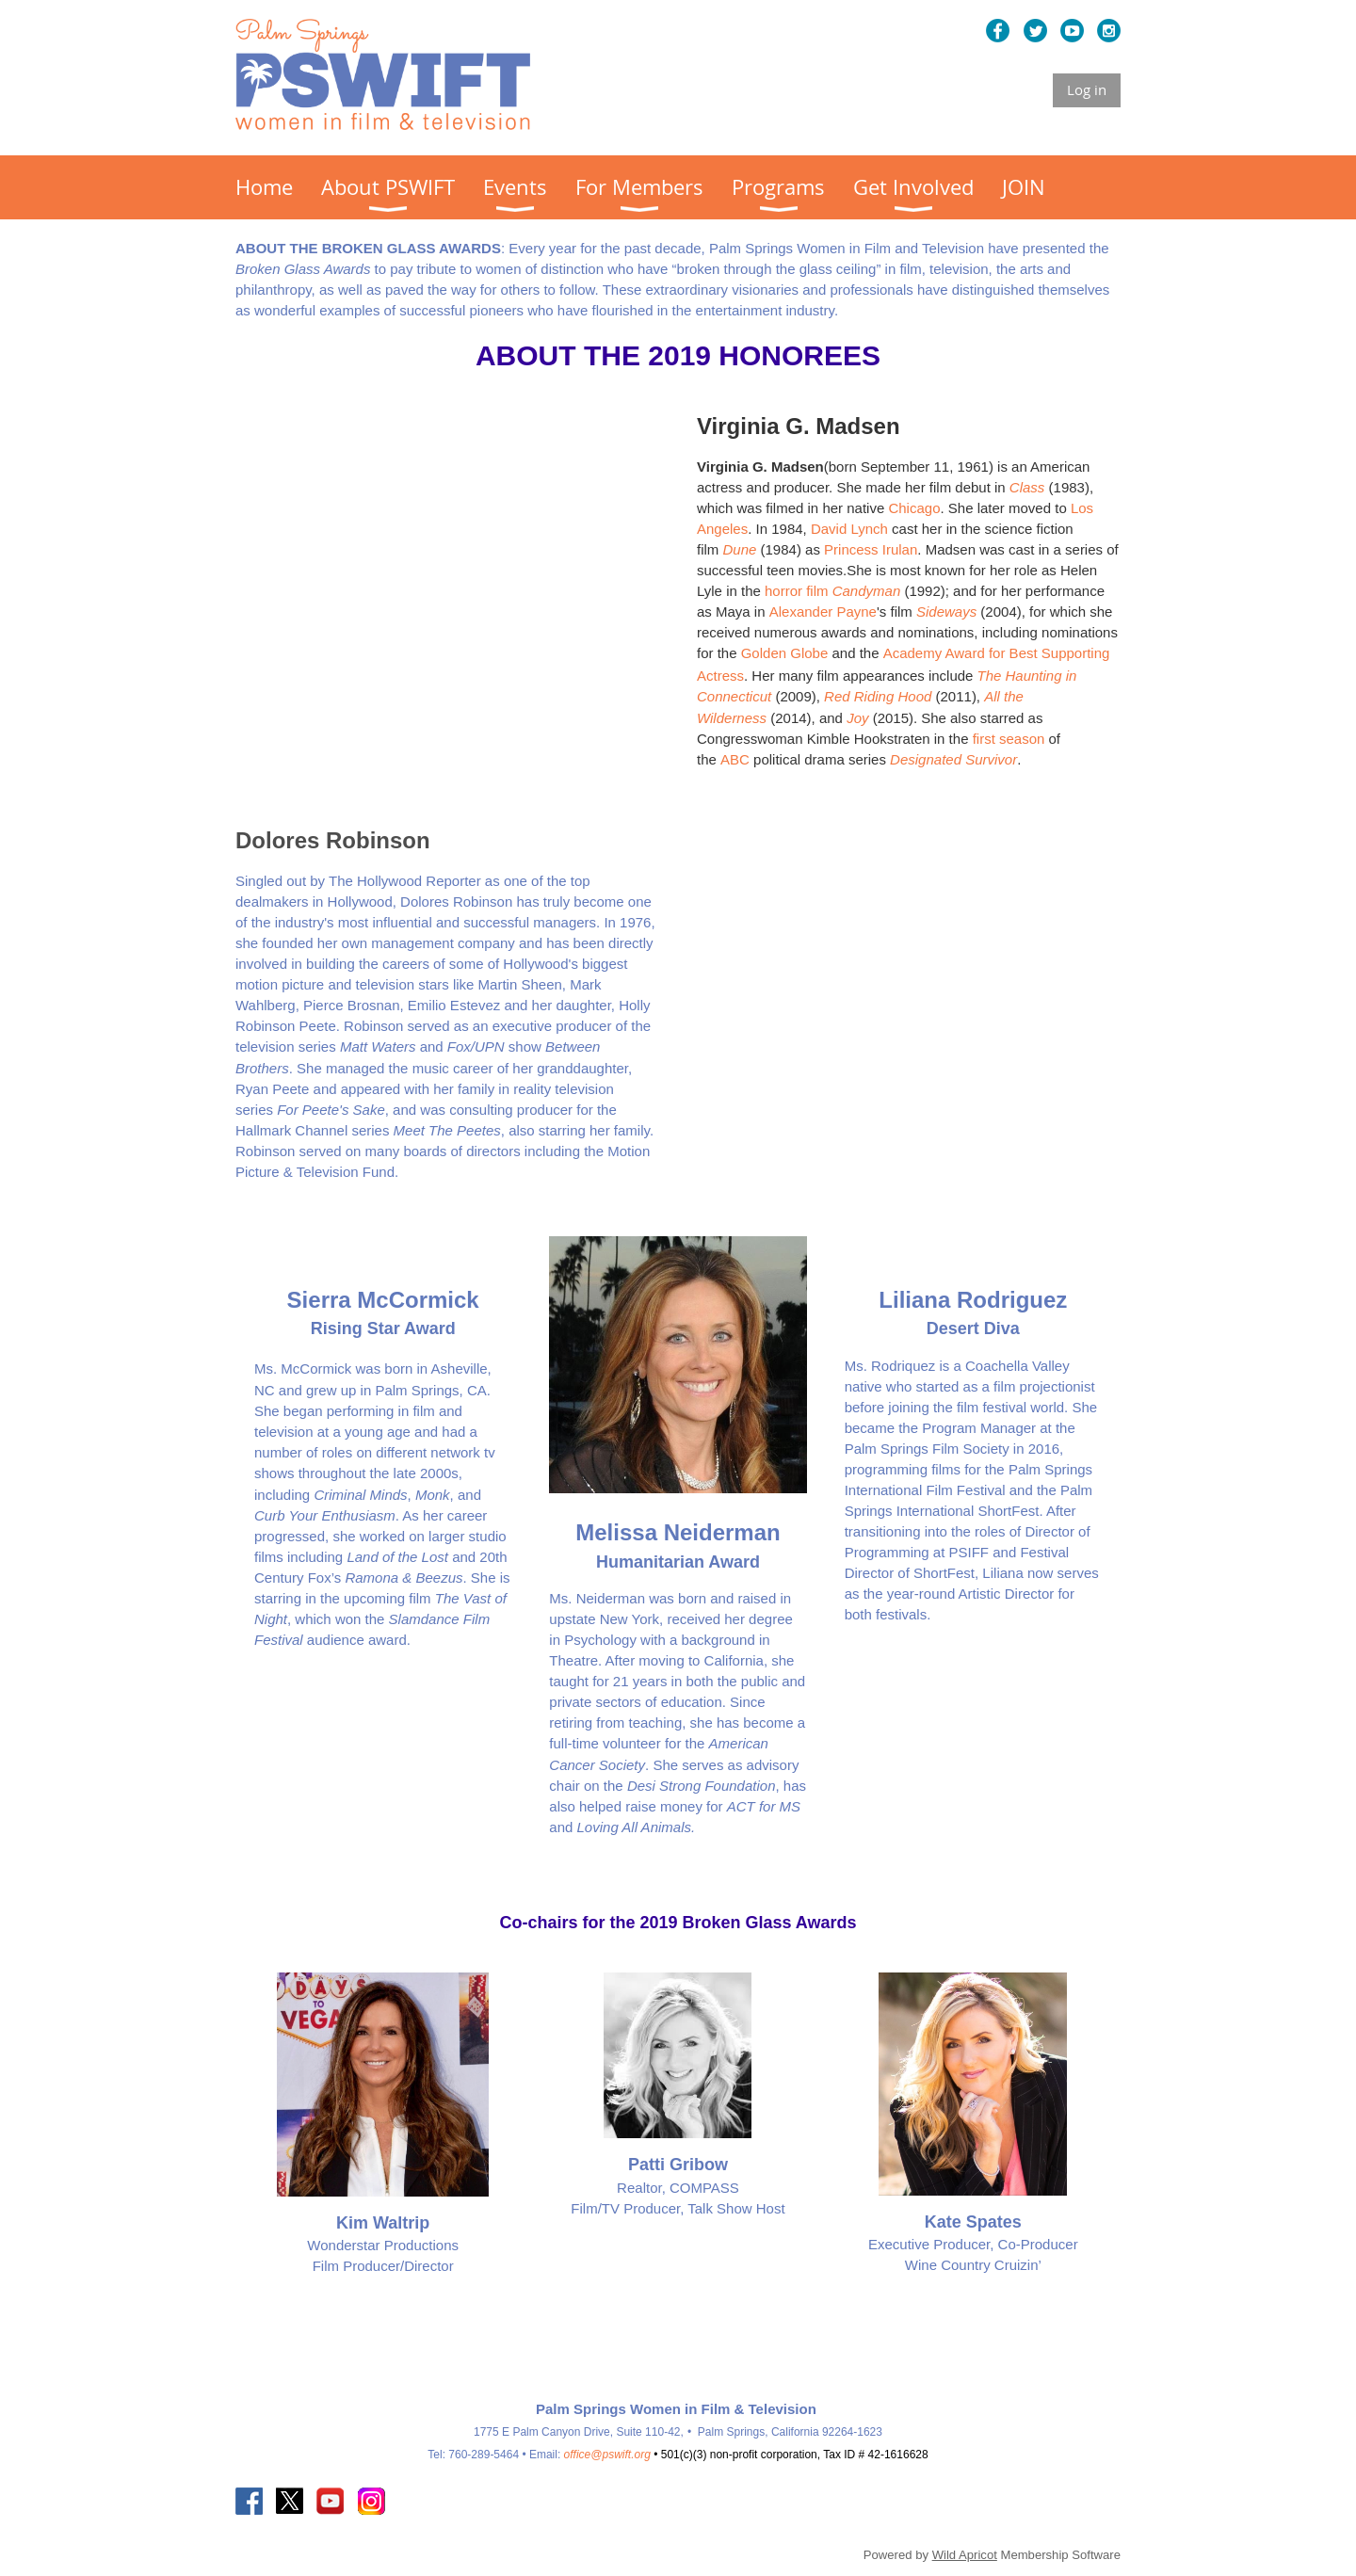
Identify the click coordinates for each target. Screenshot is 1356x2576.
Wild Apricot (964, 2555)
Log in (1086, 89)
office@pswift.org (607, 2454)
